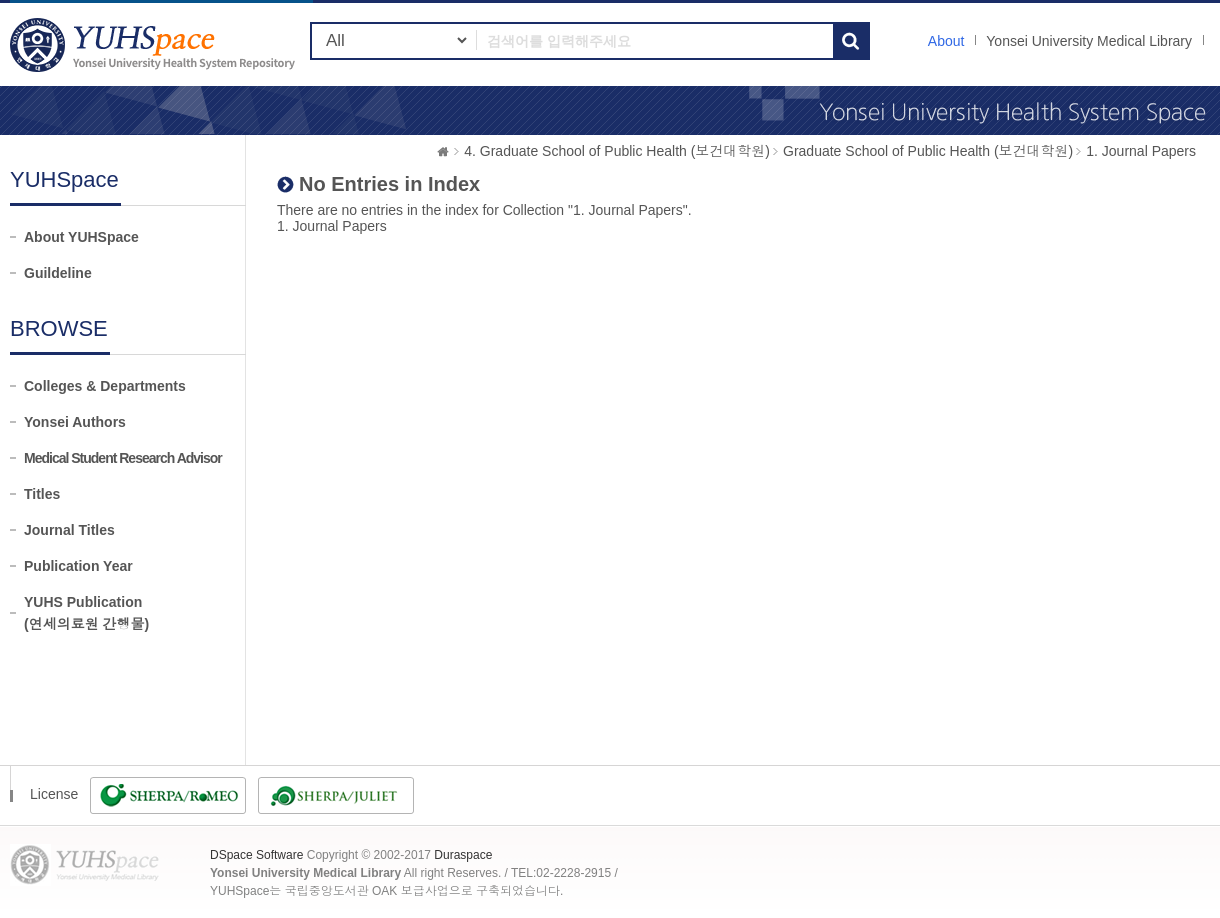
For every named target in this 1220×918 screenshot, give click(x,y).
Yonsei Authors (75, 422)
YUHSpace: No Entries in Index (155, 44)
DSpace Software (256, 855)
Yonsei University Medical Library (1089, 41)
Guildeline (58, 273)
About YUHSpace (81, 237)
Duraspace (463, 855)
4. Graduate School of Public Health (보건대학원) (617, 151)
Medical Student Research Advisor (123, 458)
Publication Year (78, 566)
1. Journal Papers (1141, 151)
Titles (42, 494)
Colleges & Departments (105, 386)
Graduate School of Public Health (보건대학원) (928, 151)
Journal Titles (69, 530)
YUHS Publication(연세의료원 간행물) (86, 613)
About (946, 41)
